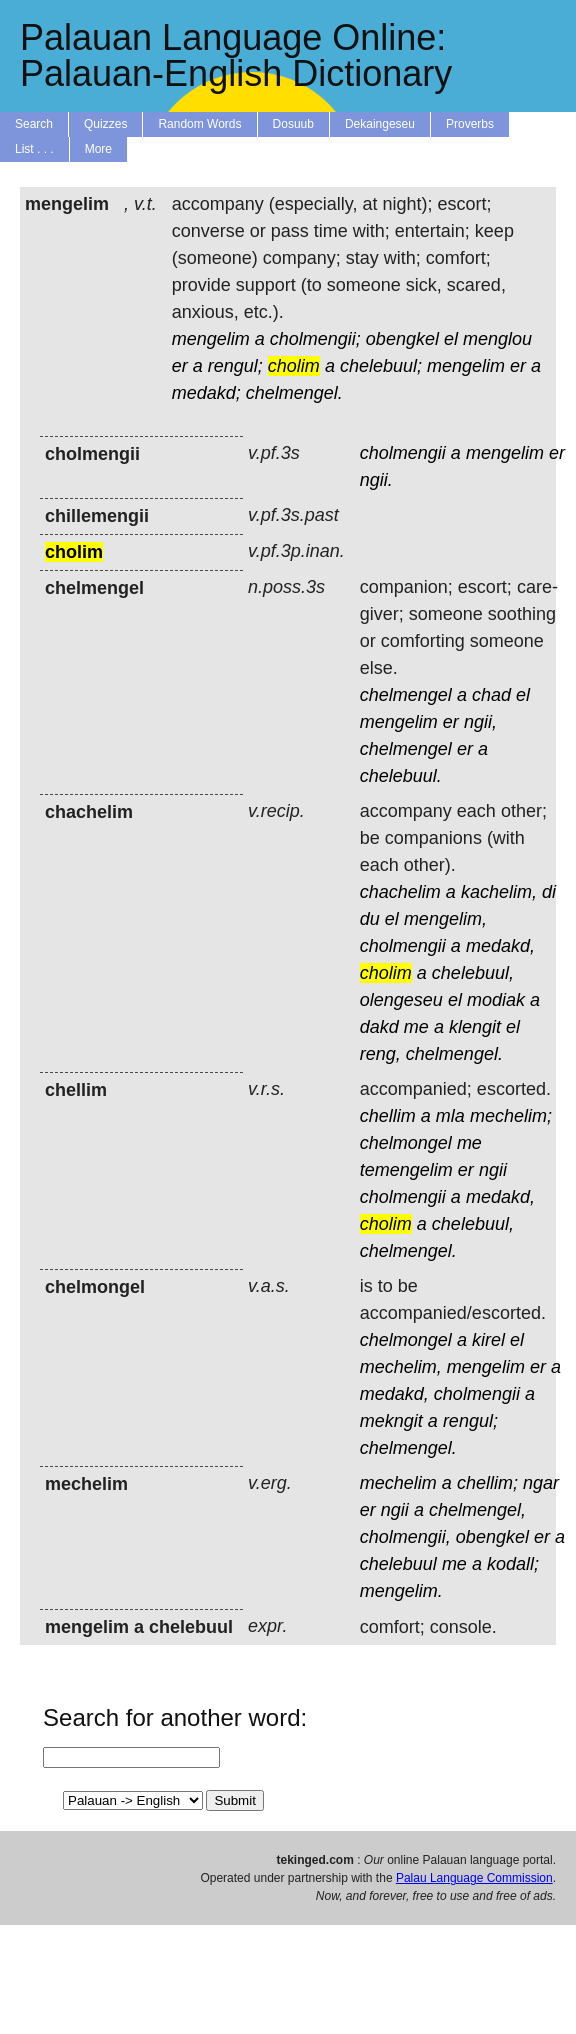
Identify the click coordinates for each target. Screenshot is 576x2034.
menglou (497, 339)
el (451, 339)
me (416, 1027)
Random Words (199, 124)
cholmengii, (405, 1537)
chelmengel (406, 695)
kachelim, (499, 892)
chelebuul (398, 1564)
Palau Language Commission (474, 1878)
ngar (541, 1483)
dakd (379, 1027)
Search (34, 124)
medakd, (500, 946)
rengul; (235, 366)
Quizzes (105, 124)
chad (491, 695)
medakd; (206, 393)
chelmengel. (294, 393)
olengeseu (401, 1000)
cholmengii (403, 453)
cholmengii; (315, 339)
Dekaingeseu (380, 124)
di (549, 892)
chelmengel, (477, 1510)
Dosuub (293, 124)
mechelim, (401, 1367)
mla (450, 1116)
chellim (388, 1116)
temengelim (406, 1170)
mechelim (398, 1483)
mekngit (391, 1421)
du (370, 919)
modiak (496, 1000)
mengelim (211, 339)
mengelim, (445, 919)
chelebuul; (381, 366)
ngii (493, 1170)
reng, (380, 1054)
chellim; (487, 1483)
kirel (488, 1340)
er (180, 366)
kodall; (513, 1564)
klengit (475, 1027)
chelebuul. (401, 776)
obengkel (402, 339)
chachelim (400, 892)
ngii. (376, 480)
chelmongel (406, 1143)
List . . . (34, 149)
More (98, 149)
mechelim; (511, 1116)
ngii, (480, 722)
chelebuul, (473, 973)
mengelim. (401, 1591)
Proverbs (470, 124)
